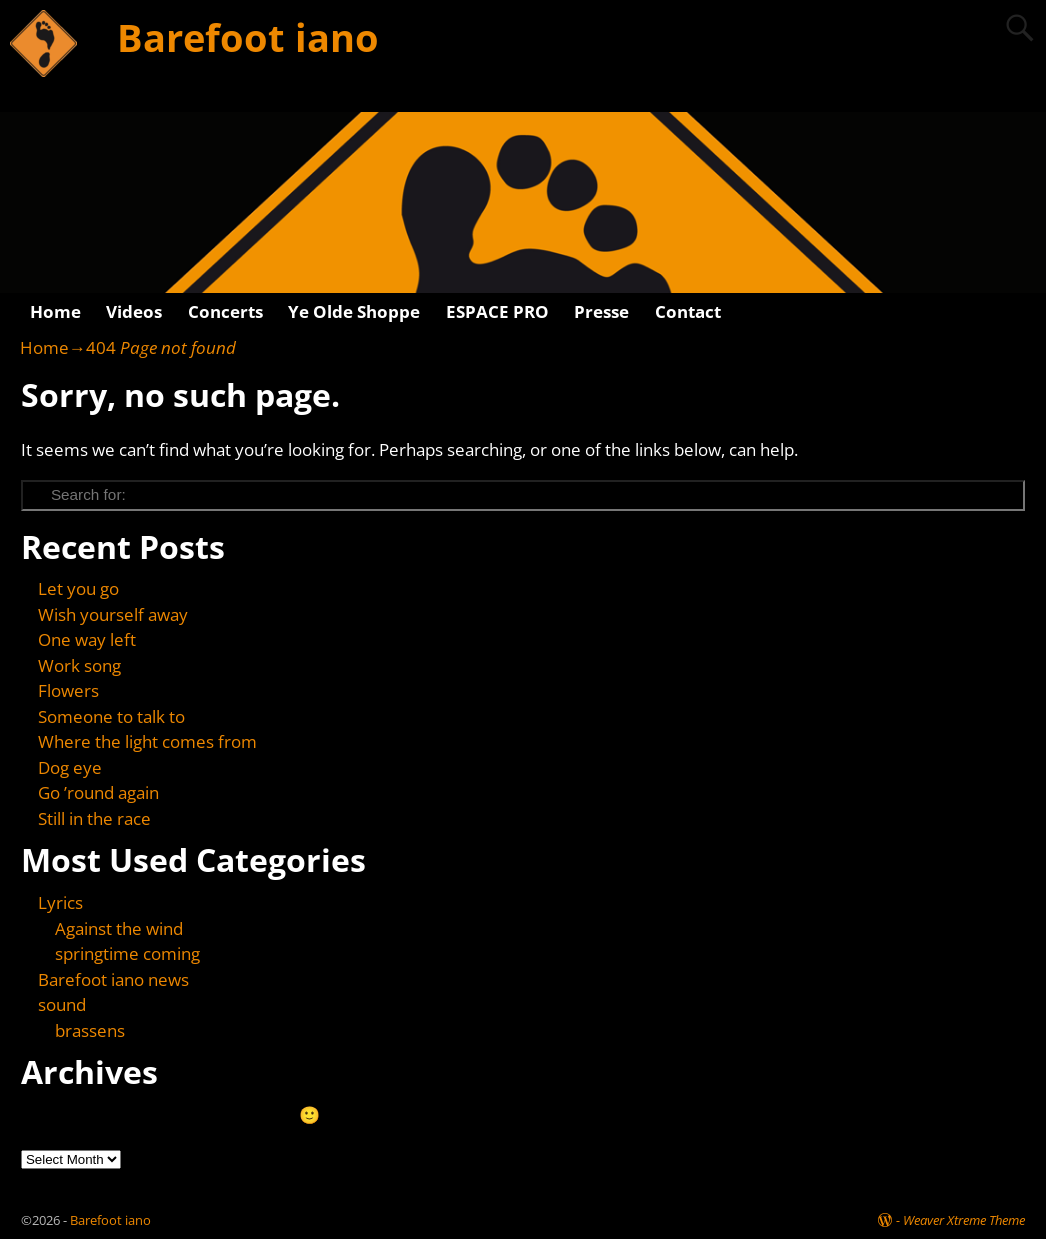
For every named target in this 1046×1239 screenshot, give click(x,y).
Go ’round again (98, 792)
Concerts (225, 311)
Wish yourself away (113, 614)
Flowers (68, 690)
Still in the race (94, 818)
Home (55, 311)
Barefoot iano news (113, 979)
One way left (87, 639)
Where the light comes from (147, 741)
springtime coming (127, 953)
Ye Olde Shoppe (354, 311)
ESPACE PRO (497, 311)
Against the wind (119, 928)
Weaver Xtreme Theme (964, 1220)
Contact (688, 311)
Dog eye (70, 767)
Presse (601, 311)
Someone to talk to (111, 716)
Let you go (78, 588)
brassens (90, 1030)
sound (62, 1004)
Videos (134, 311)
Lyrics (60, 902)
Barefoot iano (248, 37)
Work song (79, 665)
